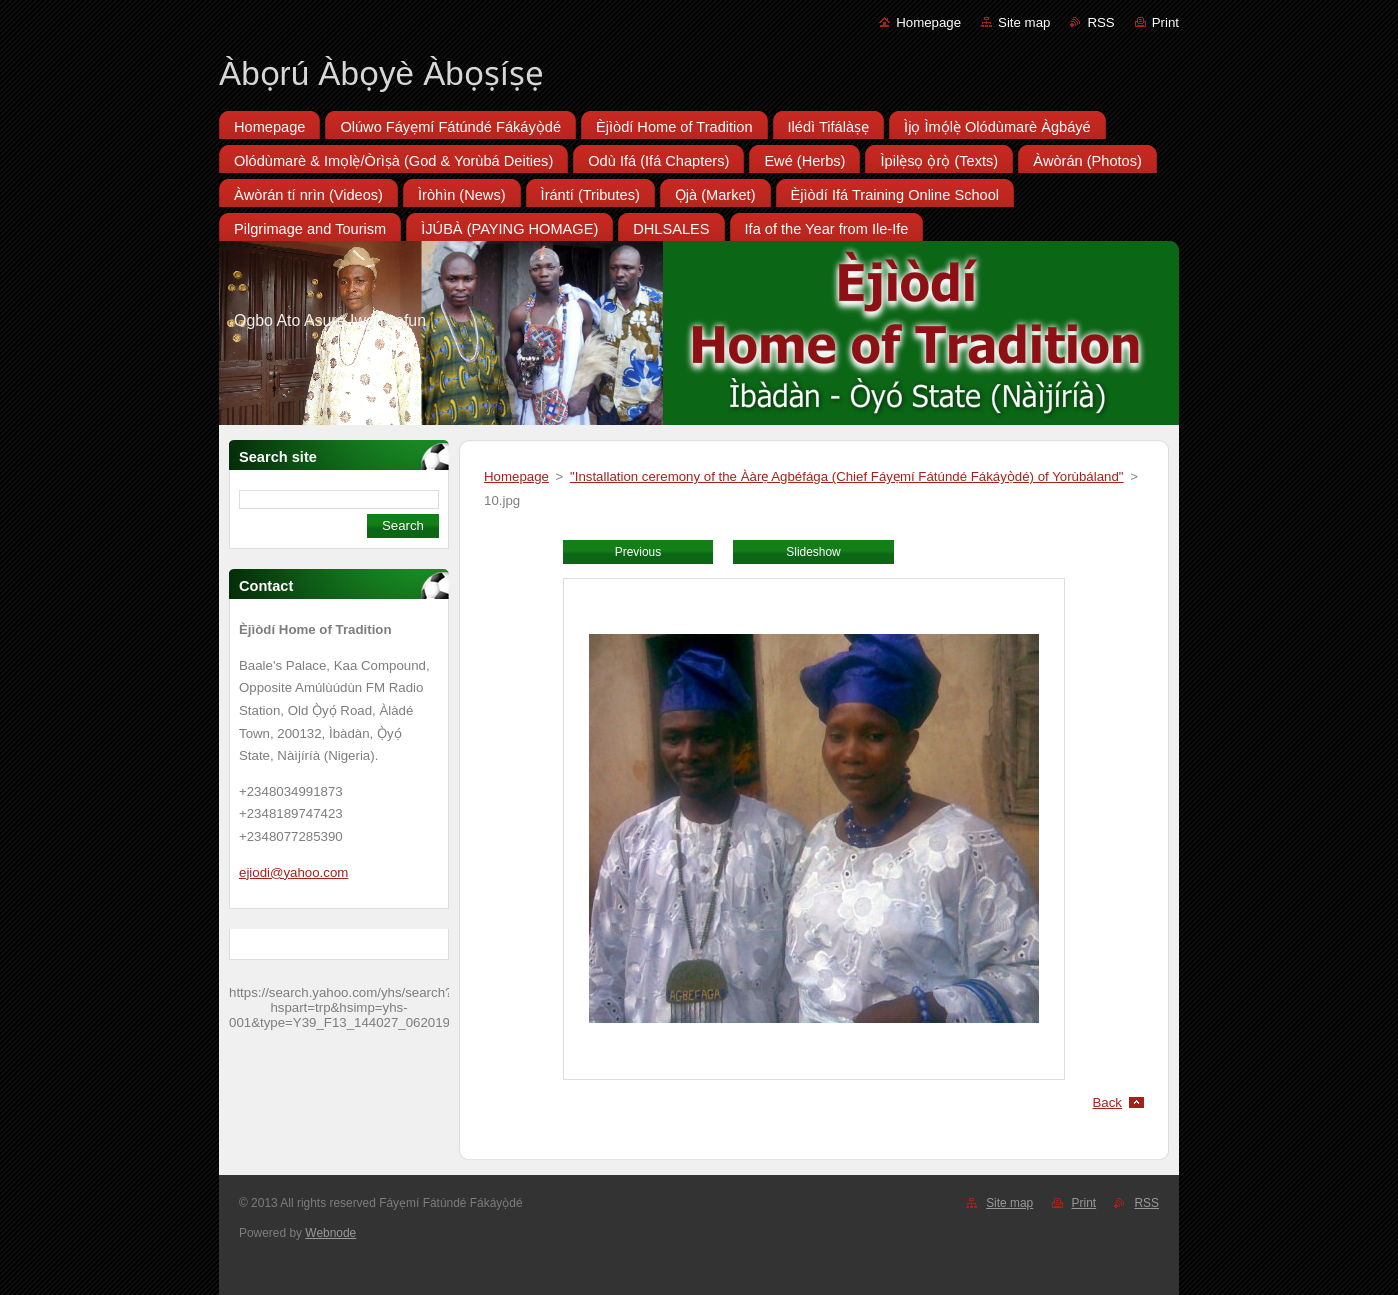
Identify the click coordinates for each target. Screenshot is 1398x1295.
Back (1108, 1102)
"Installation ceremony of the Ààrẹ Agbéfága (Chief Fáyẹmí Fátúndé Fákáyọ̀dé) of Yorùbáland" (847, 476)
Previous (638, 552)
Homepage (928, 22)
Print (1165, 22)
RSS (1100, 22)
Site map (1024, 22)
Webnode (330, 1233)
